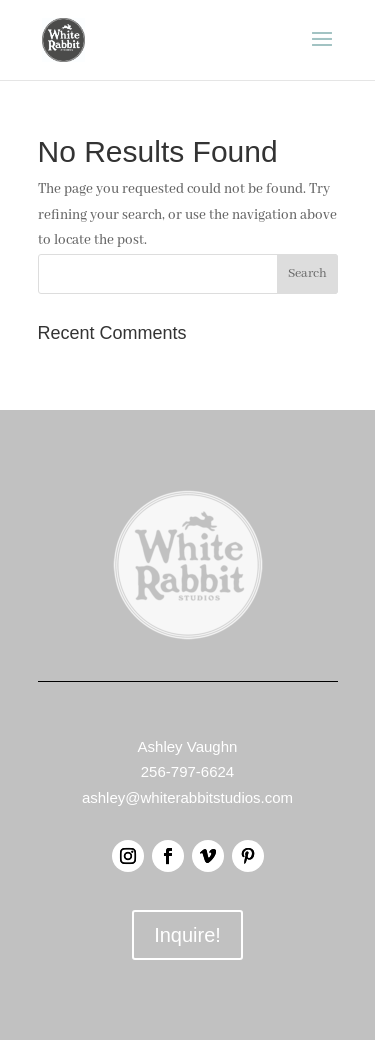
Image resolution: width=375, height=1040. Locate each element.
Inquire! (187, 935)
